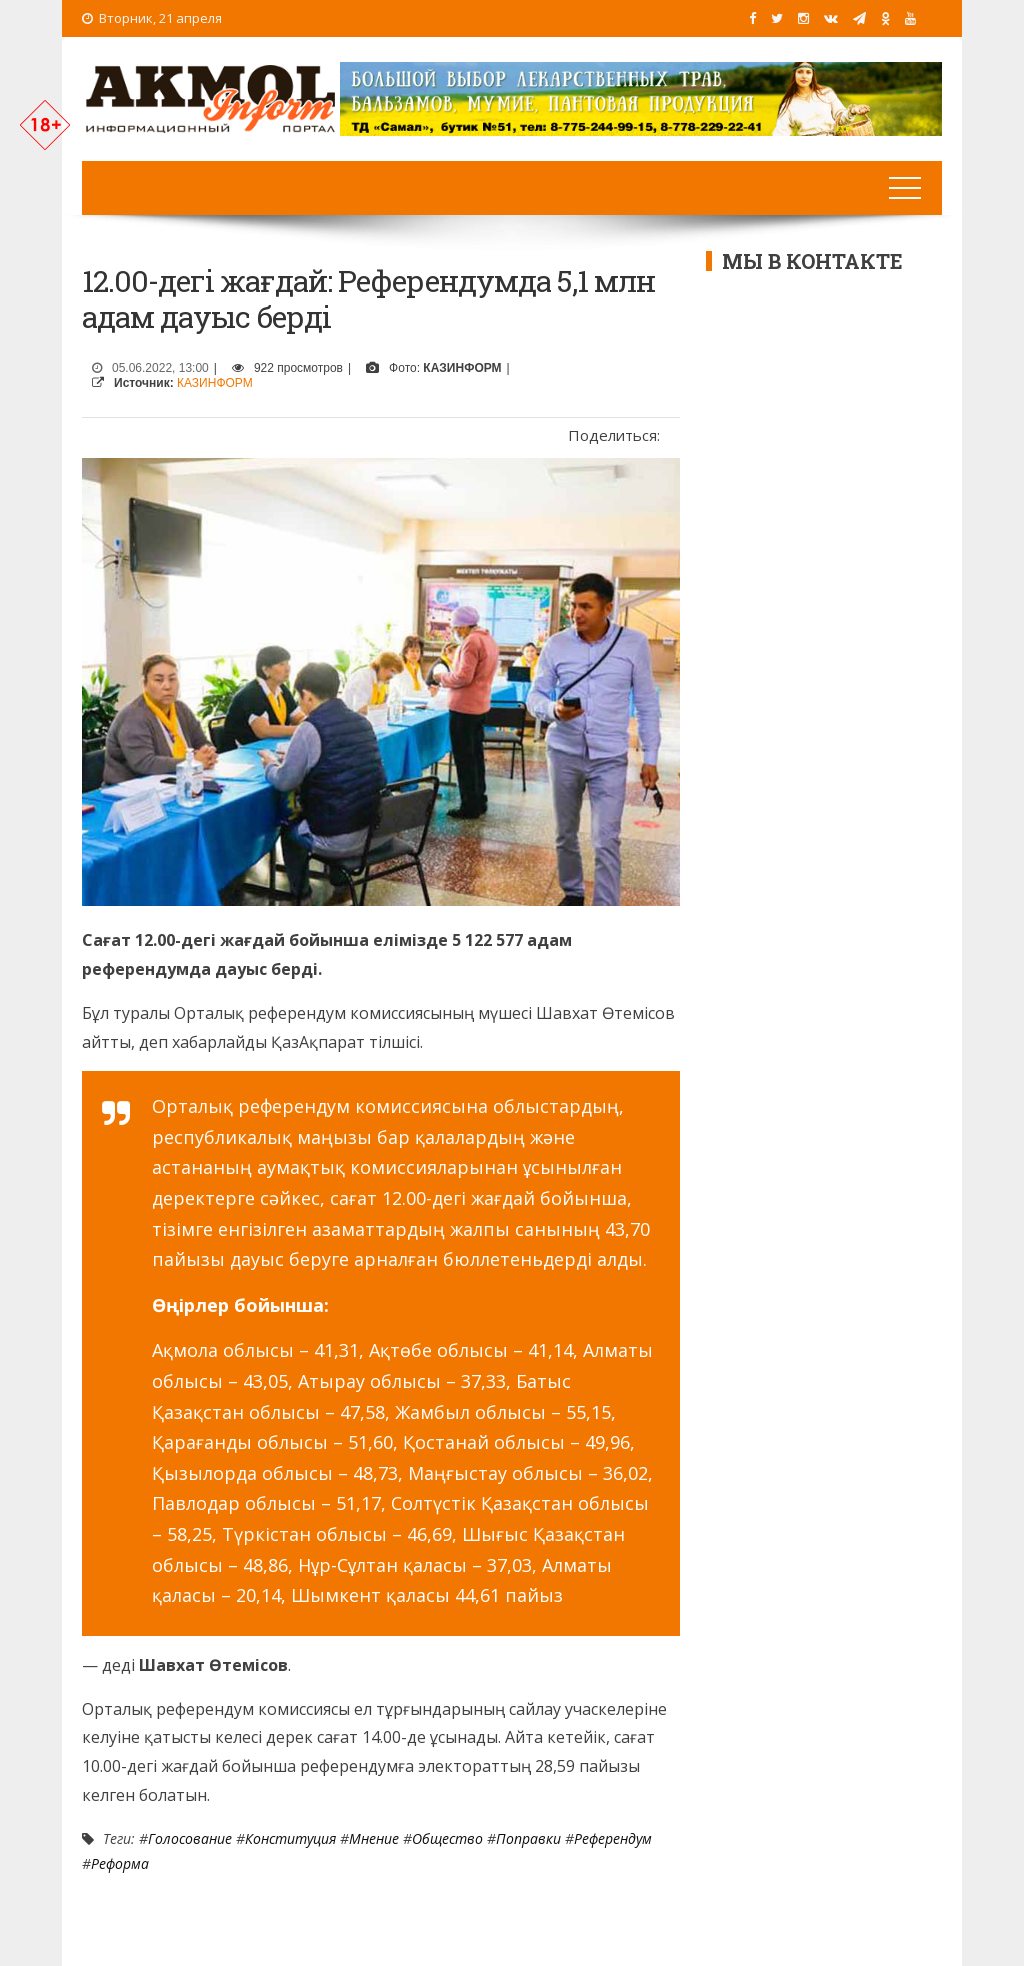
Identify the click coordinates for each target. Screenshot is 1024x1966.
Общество (447, 1838)
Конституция (290, 1838)
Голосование (190, 1838)
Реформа (120, 1863)
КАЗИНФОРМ (215, 383)
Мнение (374, 1838)
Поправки (528, 1838)
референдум (613, 1838)
